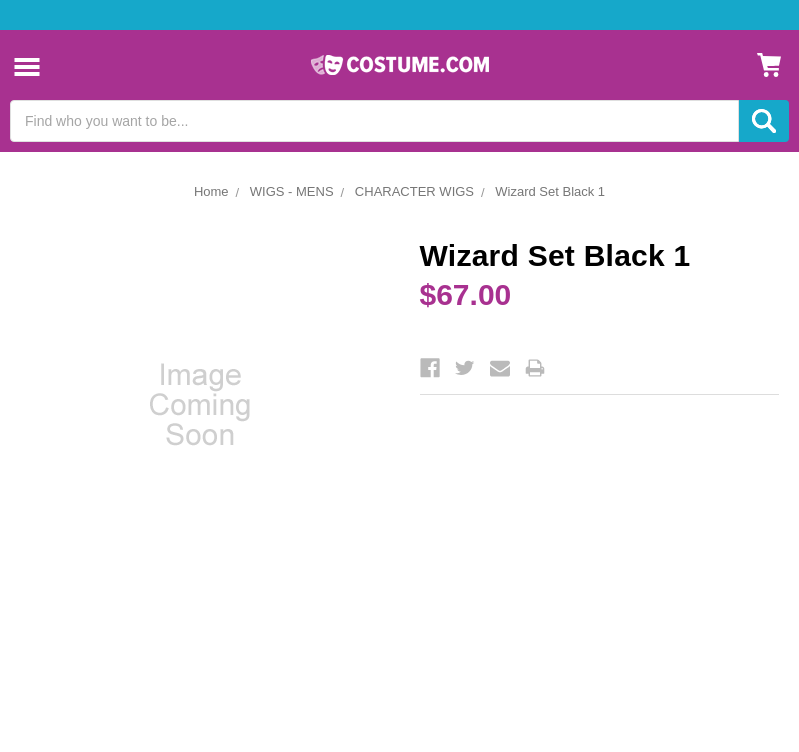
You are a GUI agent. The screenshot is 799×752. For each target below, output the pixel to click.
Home (211, 191)
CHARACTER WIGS (414, 191)
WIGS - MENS (292, 191)
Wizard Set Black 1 (550, 191)
